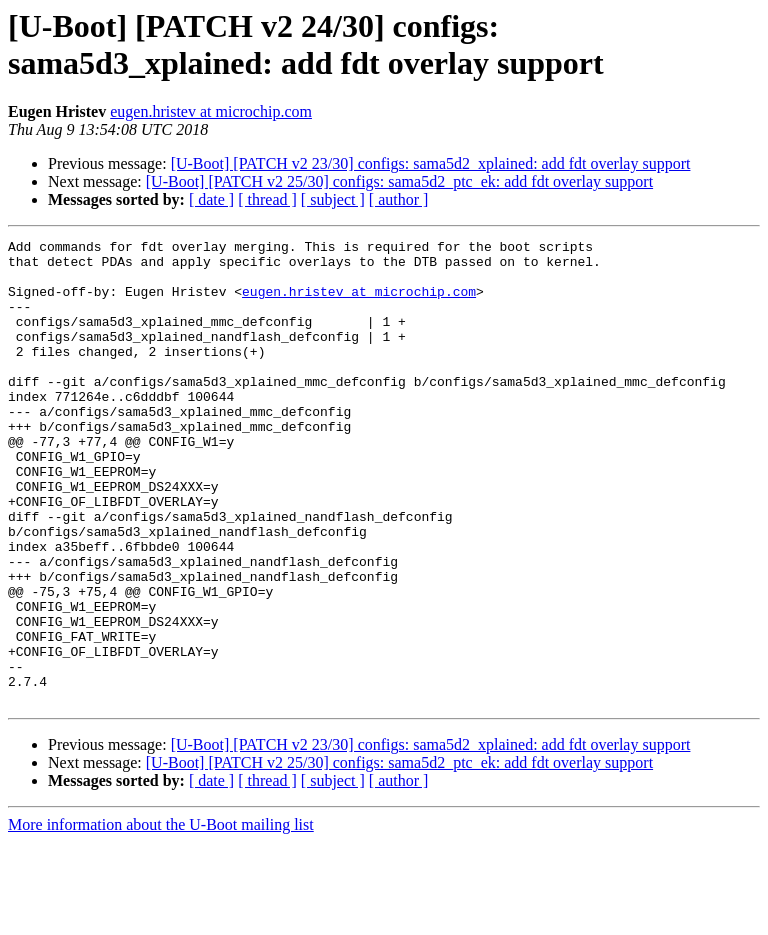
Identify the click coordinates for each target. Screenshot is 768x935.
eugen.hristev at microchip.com (211, 111)
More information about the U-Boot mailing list (161, 917)
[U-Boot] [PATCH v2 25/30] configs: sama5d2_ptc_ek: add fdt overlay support (399, 181)
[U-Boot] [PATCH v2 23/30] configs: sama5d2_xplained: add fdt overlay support (431, 163)
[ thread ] (267, 199)
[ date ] (211, 199)
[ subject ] (333, 199)
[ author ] (399, 199)
